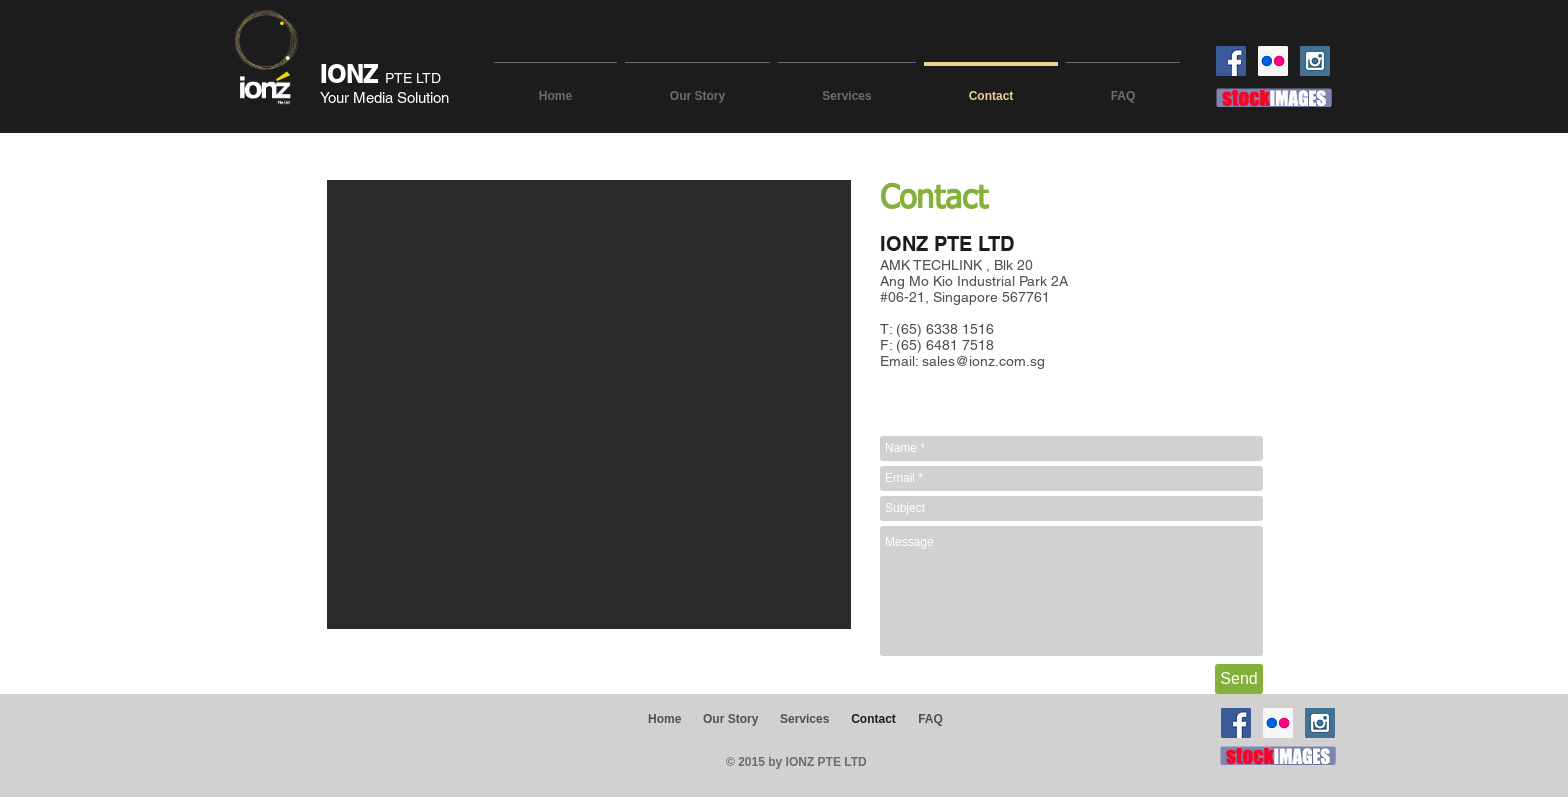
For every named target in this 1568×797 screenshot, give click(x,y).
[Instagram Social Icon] (1315, 61)
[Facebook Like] (326, 750)
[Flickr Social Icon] (1273, 61)
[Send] (1239, 679)
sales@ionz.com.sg (983, 361)
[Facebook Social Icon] (1231, 61)
